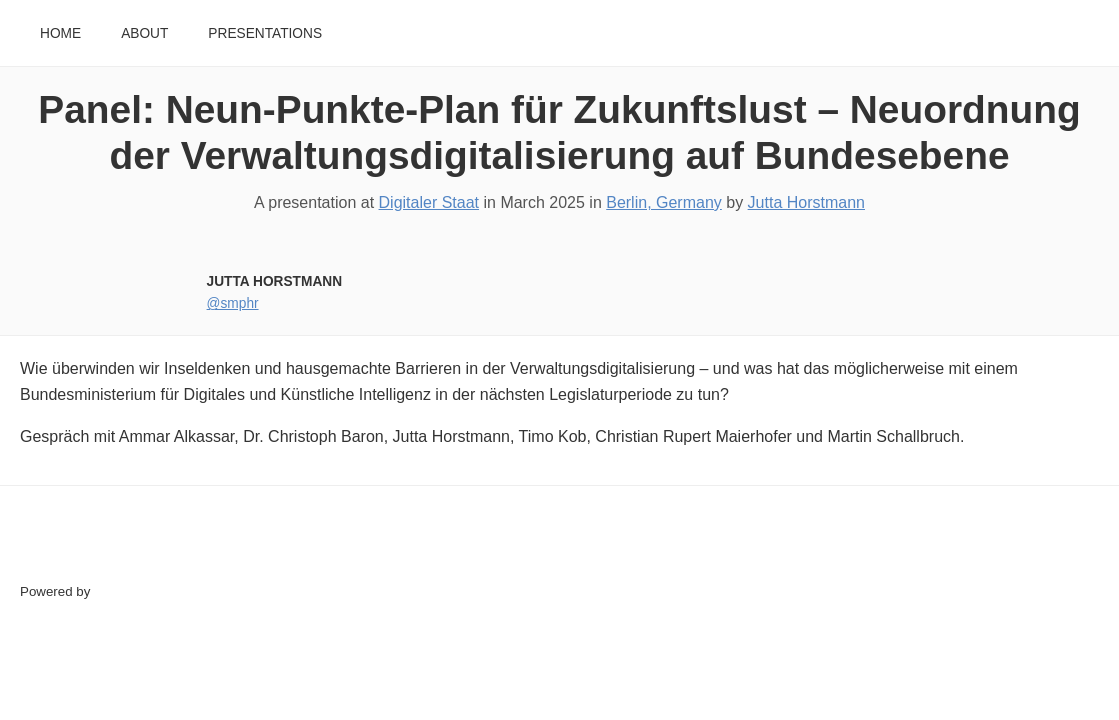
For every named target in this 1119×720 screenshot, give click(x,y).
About (144, 33)
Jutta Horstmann (806, 202)
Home (60, 33)
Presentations (265, 33)
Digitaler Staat (429, 202)
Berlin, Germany (664, 202)
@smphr (233, 303)
